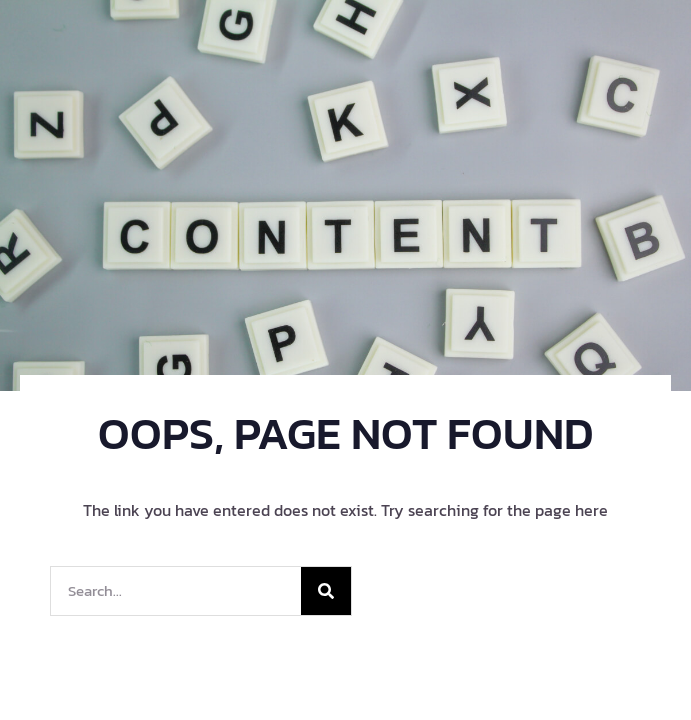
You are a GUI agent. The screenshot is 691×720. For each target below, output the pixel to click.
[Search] (326, 591)
